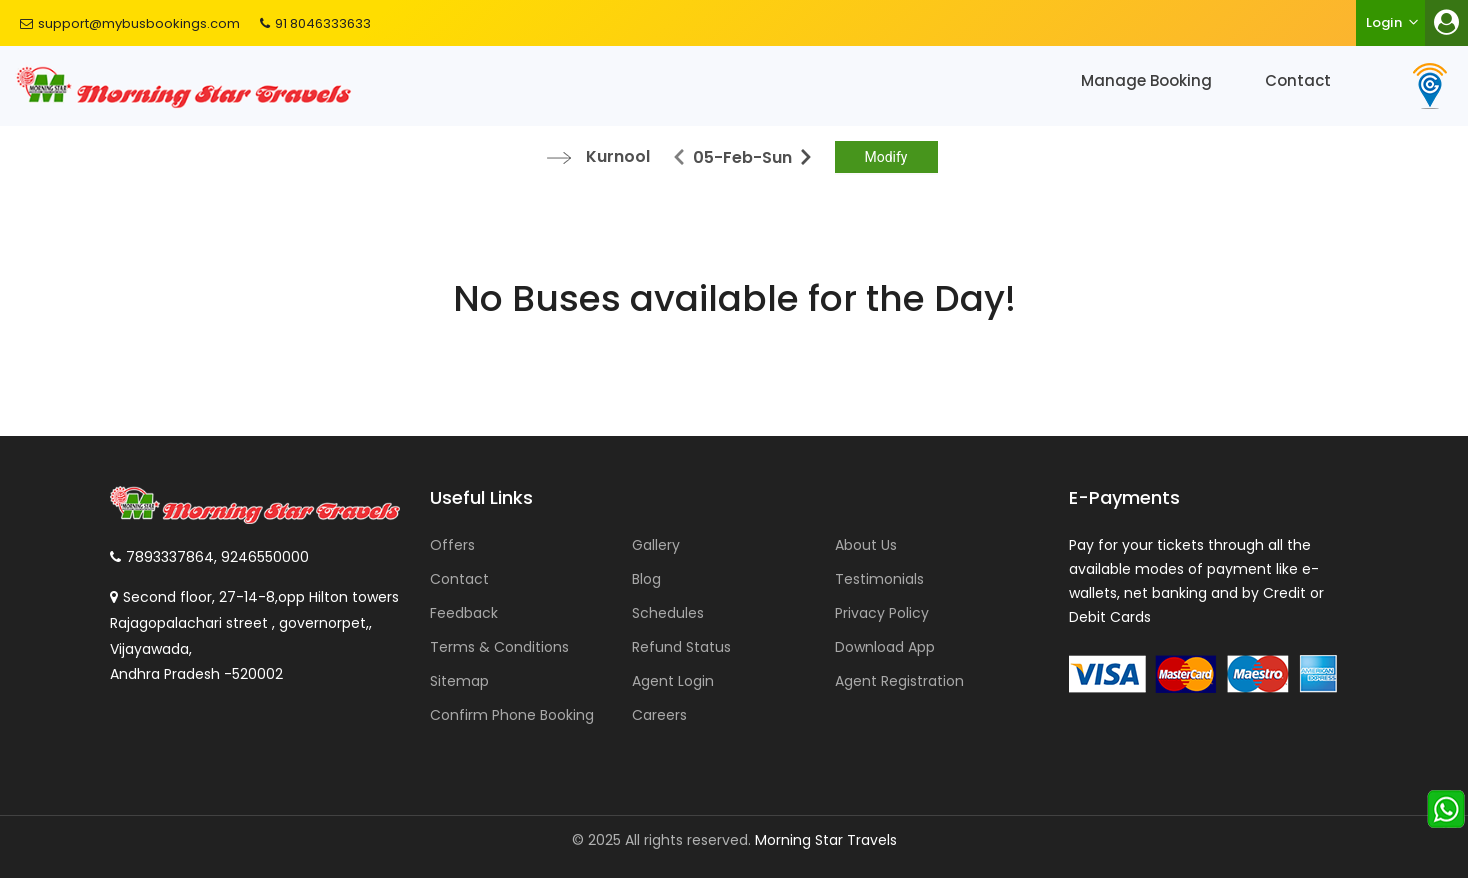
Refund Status (681, 647)
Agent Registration (899, 681)
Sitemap (459, 681)
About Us (866, 545)
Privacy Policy (882, 613)
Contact (1298, 80)
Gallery (656, 545)
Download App (885, 647)
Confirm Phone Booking (512, 715)
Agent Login (673, 681)
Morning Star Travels (826, 840)
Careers (659, 715)
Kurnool (618, 156)
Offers (452, 545)
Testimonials (879, 579)
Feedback (464, 613)
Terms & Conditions (499, 647)
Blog (646, 579)
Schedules (668, 613)
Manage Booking (1146, 80)
